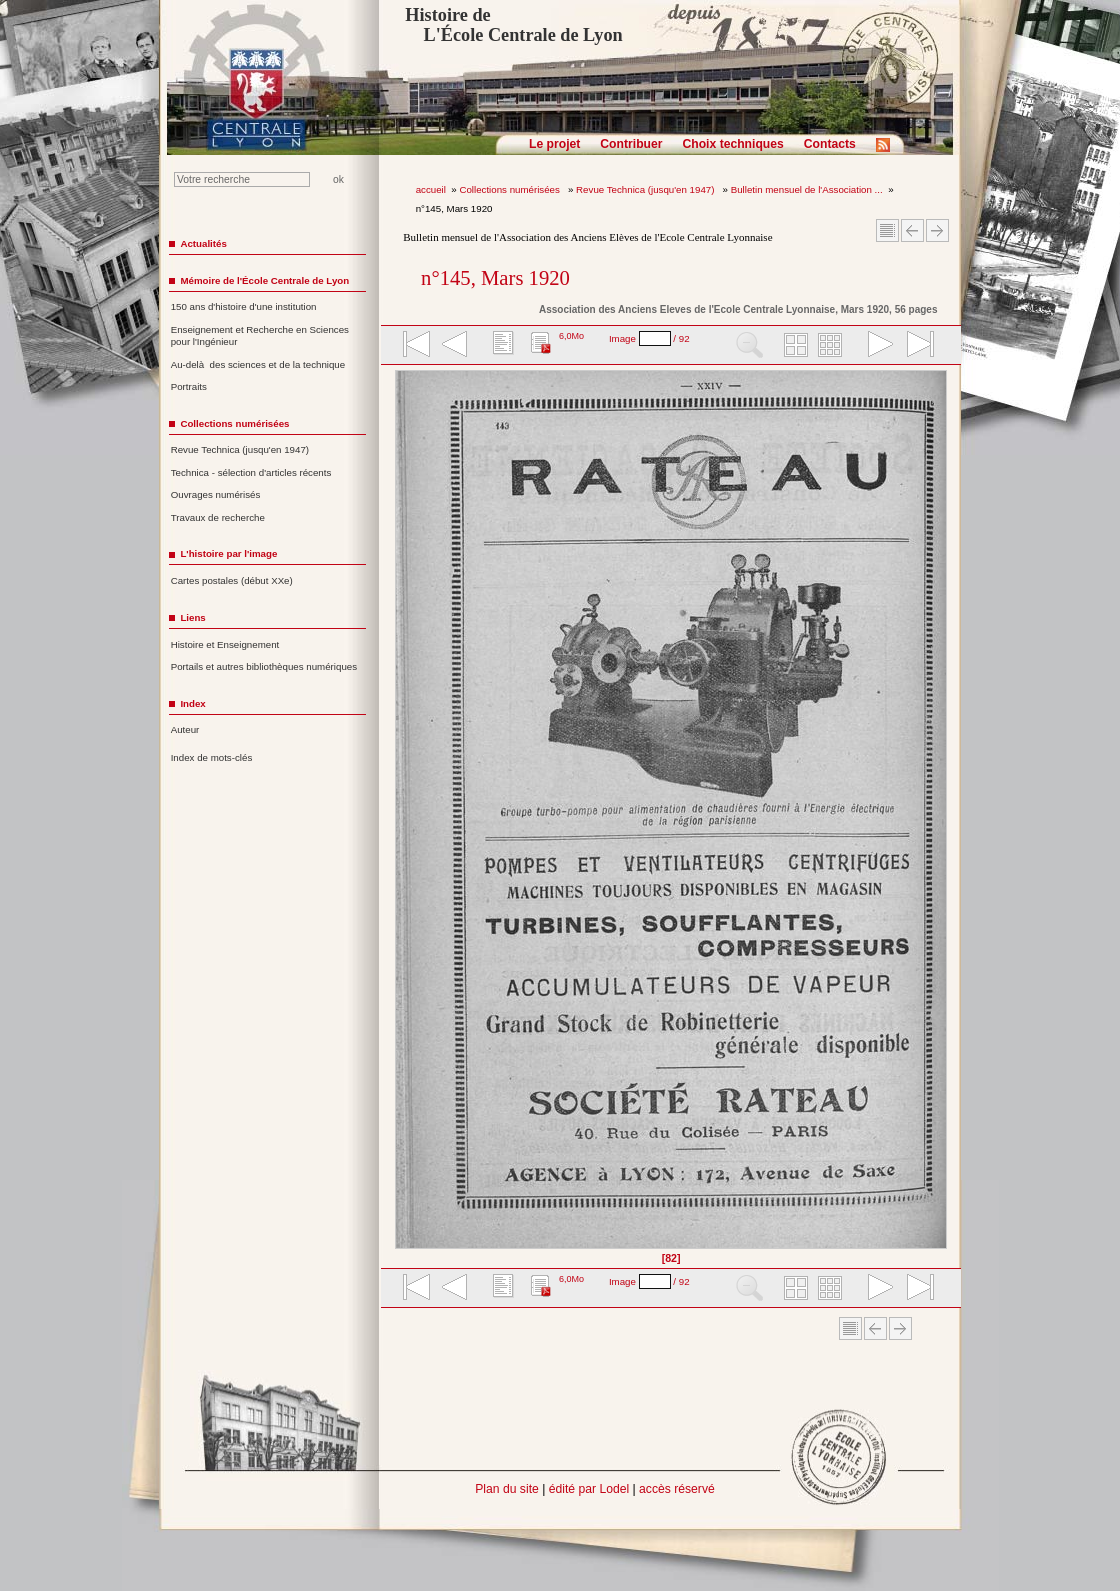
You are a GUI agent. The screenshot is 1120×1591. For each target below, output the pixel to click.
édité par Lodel (589, 1489)
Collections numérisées (510, 189)
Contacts (830, 144)
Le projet (554, 144)
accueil (431, 189)
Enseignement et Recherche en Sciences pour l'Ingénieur (260, 336)
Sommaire (887, 230)
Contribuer (631, 144)
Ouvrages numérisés (216, 494)
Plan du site (507, 1489)
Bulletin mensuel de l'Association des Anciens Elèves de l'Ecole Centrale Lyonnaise (587, 237)
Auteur (185, 729)
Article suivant (937, 230)
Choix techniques (732, 144)
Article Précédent (912, 230)
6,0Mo (571, 336)
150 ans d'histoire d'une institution (244, 306)
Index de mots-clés (212, 757)
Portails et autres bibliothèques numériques (264, 666)
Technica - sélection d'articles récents (251, 472)
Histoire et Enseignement (225, 644)
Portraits (189, 386)
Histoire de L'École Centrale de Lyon (513, 25)
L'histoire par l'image (228, 553)
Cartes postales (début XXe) (232, 580)
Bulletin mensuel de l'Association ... (807, 189)
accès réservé (677, 1489)
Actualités (203, 243)
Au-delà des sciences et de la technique (258, 364)
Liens (192, 617)
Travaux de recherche (218, 517)
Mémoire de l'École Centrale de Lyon (264, 280)
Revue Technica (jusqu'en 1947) (646, 189)
